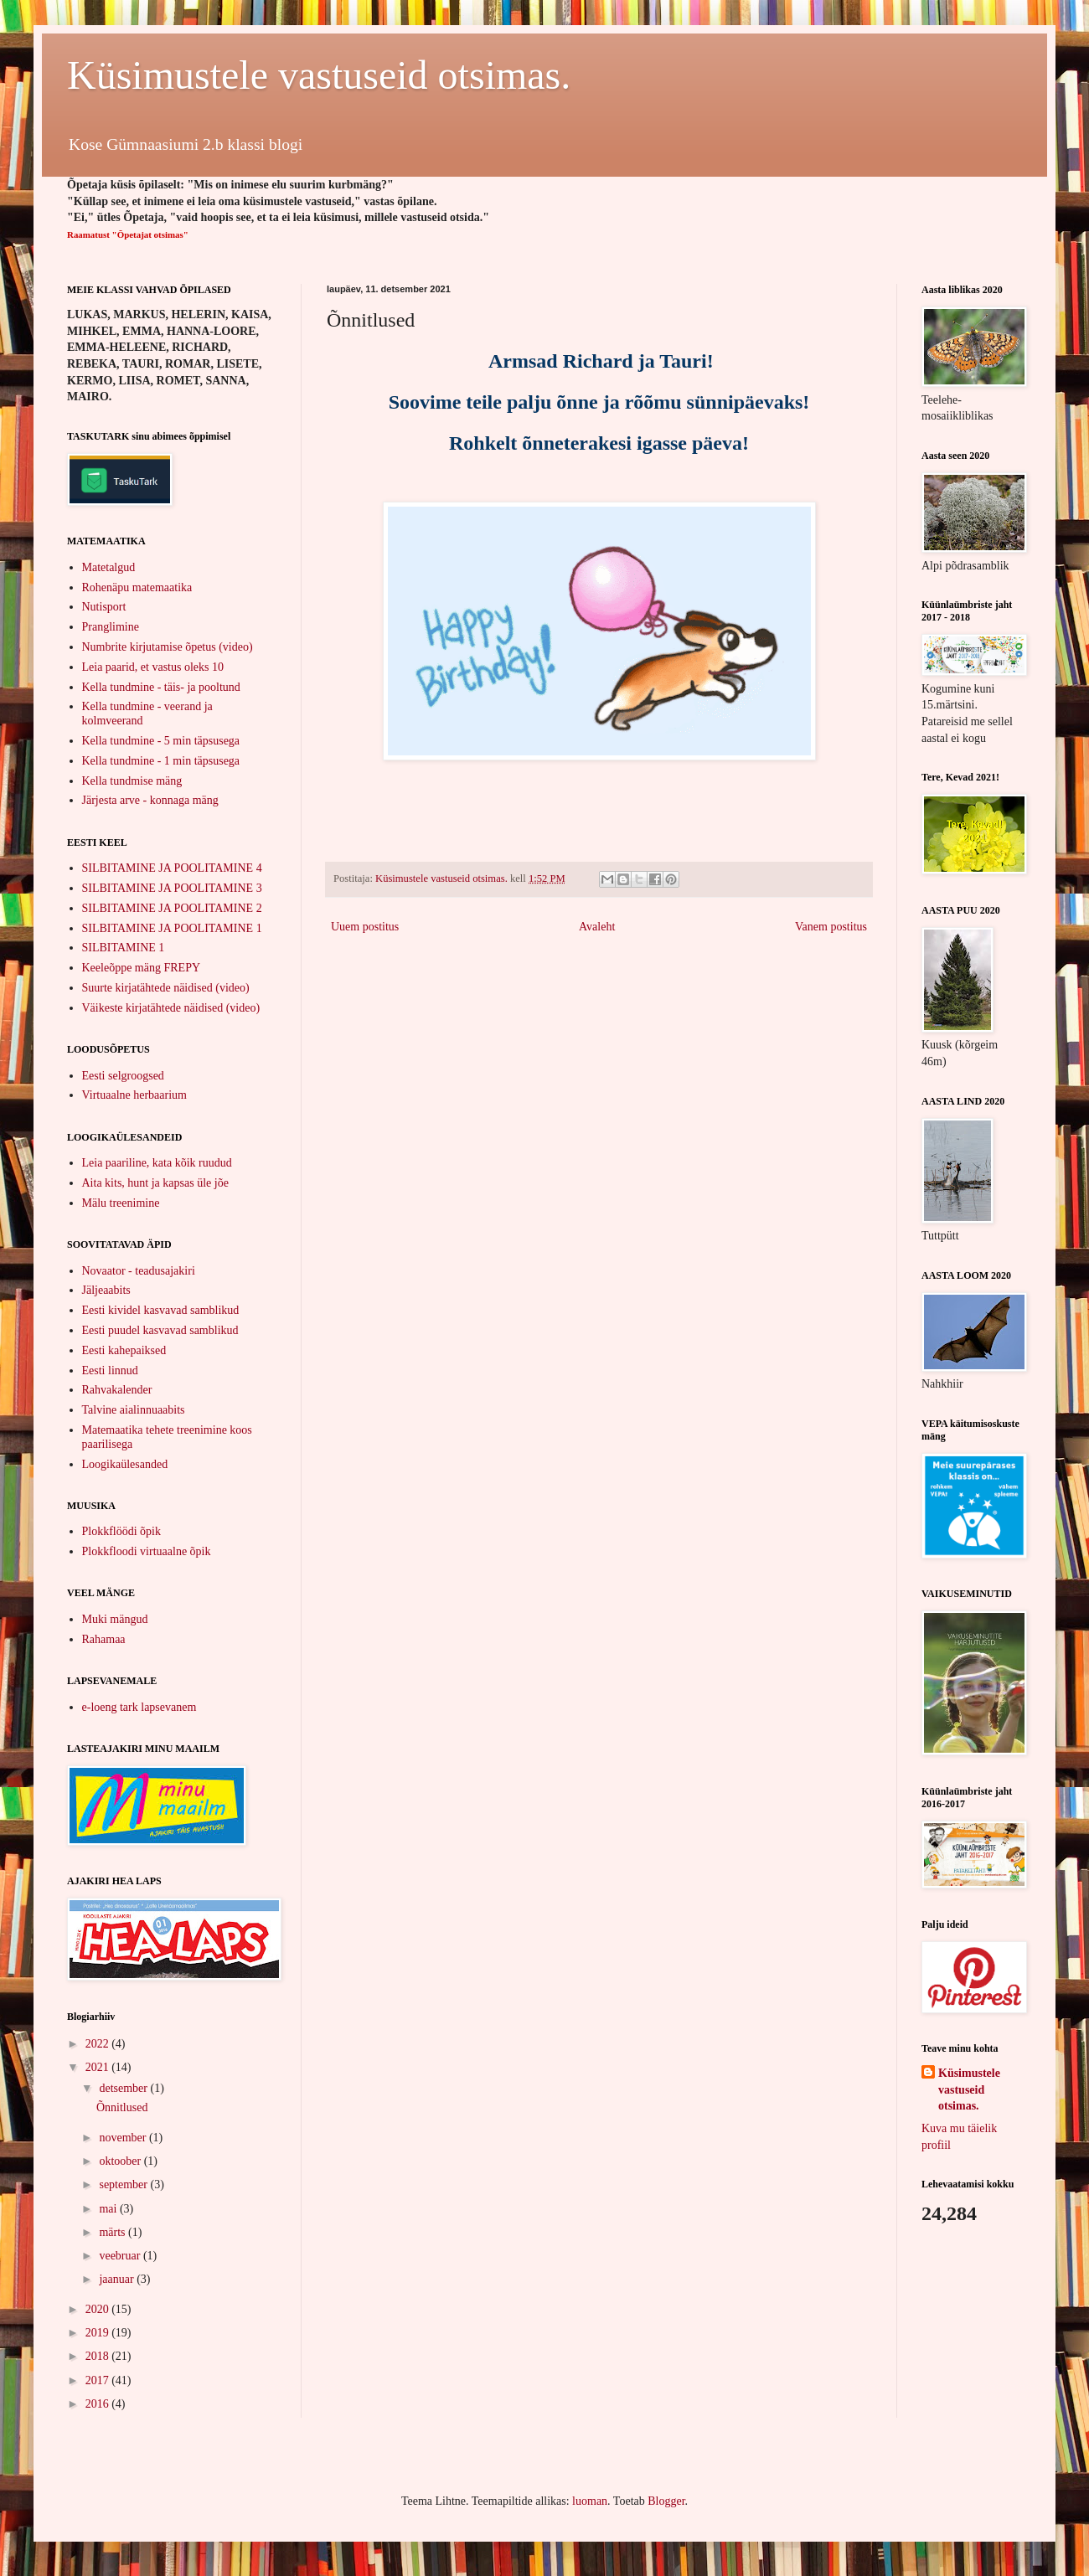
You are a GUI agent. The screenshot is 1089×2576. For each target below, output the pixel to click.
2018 (98, 2356)
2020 (98, 2309)
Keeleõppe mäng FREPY (141, 967)
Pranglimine (110, 627)
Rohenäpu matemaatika (137, 587)
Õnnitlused (121, 2107)
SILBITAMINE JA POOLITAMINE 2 (172, 908)
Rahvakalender (117, 1389)
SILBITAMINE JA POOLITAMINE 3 (172, 888)
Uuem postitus (365, 926)
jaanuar (118, 2279)
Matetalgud (109, 567)
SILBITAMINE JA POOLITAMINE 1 (172, 928)
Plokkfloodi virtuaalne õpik (146, 1551)
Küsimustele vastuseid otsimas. (318, 75)
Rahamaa (104, 1639)
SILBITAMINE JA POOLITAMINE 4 (172, 868)
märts (113, 2232)
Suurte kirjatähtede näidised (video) (166, 987)
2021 (98, 2067)
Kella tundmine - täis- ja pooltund (161, 687)
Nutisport (104, 606)
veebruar (120, 2255)
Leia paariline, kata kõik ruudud (157, 1163)
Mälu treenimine (121, 1203)
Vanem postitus (831, 926)
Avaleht (597, 926)
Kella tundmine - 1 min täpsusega (161, 761)
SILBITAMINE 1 (123, 947)
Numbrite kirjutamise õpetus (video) (167, 647)
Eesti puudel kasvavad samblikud (160, 1330)
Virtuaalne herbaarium (135, 1095)
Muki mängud (115, 1619)
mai (109, 2208)
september (124, 2184)
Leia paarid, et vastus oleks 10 (153, 667)
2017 (98, 2380)
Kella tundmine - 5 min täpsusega (161, 740)
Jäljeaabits (106, 1290)
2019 (98, 2332)
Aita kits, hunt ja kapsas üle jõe (155, 1183)
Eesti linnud (110, 1370)
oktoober (121, 2161)
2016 (98, 2404)
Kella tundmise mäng (132, 781)
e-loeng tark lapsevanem (139, 1707)
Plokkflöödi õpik (122, 1531)
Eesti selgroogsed (123, 1075)
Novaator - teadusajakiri (138, 1271)
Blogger (666, 2501)
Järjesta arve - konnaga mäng (150, 800)
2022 (98, 2044)
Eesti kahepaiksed (124, 1350)
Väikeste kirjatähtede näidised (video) (171, 1008)
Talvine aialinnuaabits (133, 1410)
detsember (124, 2088)
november (123, 2137)
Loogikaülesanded (125, 1464)
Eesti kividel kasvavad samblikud (161, 1310)
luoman (589, 2501)
